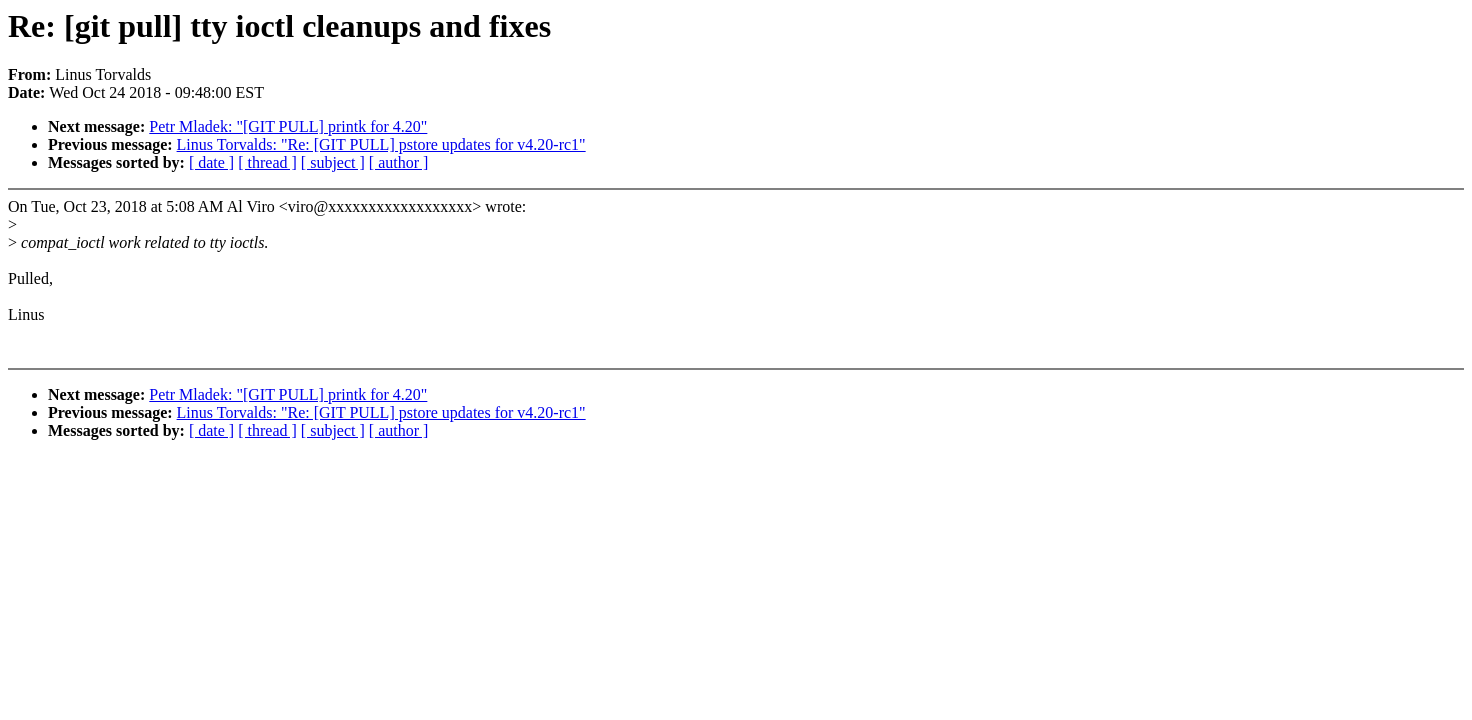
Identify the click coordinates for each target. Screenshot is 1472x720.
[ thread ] (267, 162)
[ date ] (211, 162)
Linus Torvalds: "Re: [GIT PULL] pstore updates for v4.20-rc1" (381, 144)
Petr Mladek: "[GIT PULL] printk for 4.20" (288, 126)
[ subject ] (333, 162)
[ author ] (399, 162)
